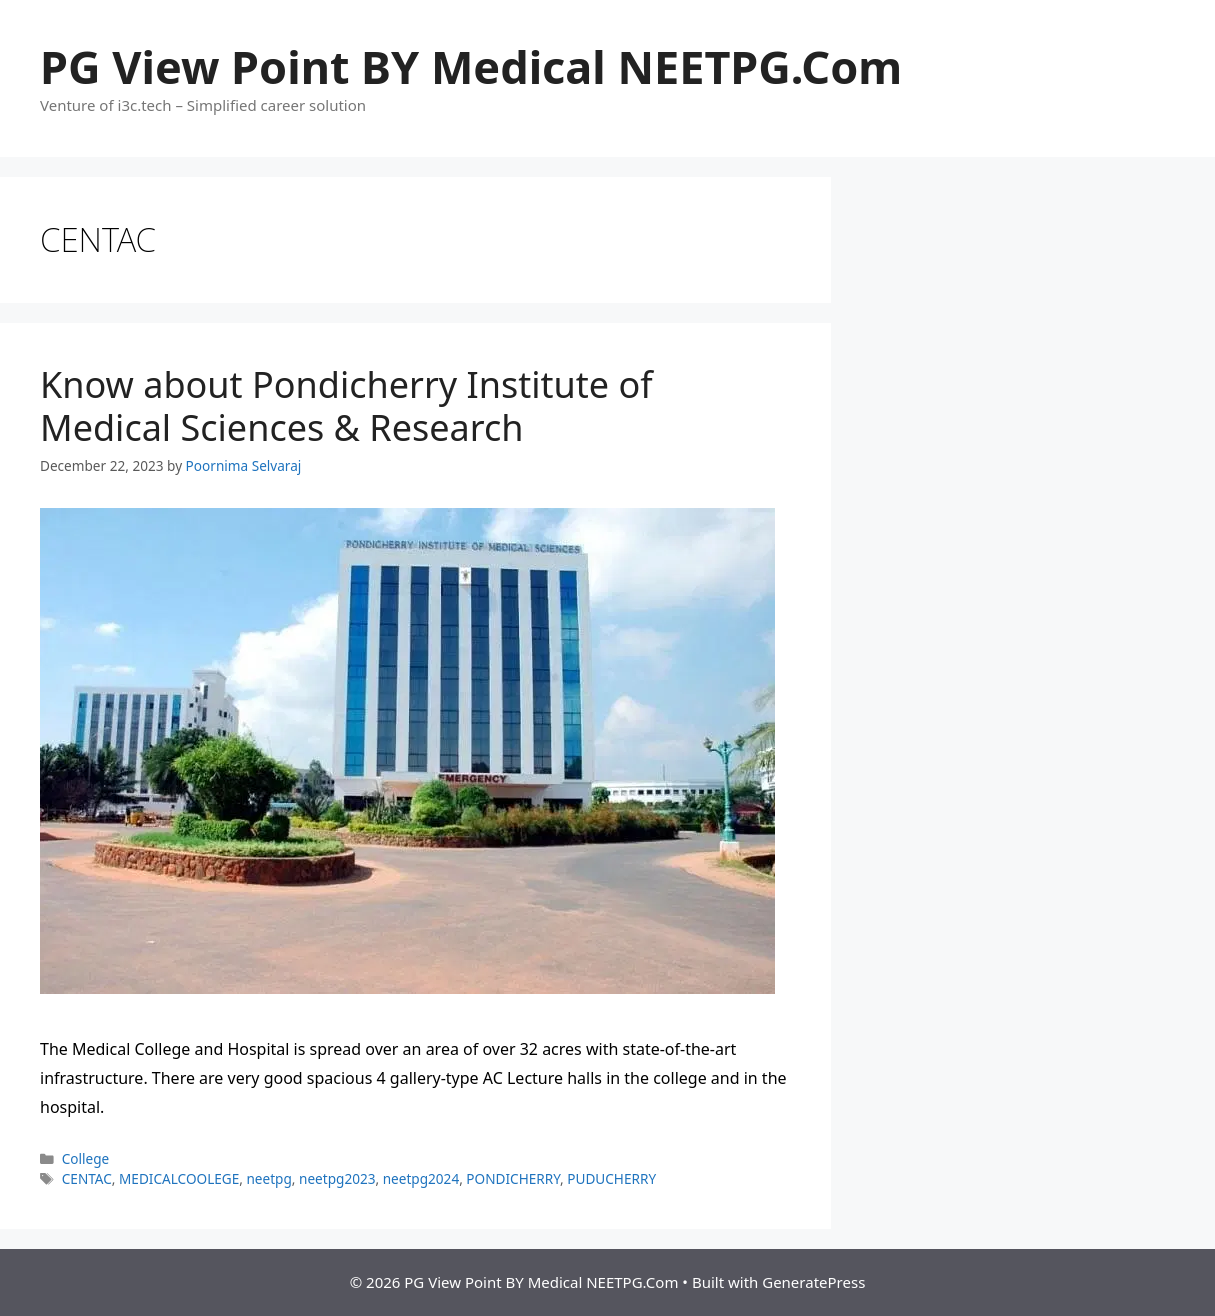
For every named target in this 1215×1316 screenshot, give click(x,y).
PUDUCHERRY (611, 1178)
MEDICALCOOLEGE (179, 1178)
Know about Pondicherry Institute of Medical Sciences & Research (346, 406)
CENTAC (87, 1178)
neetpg (268, 1178)
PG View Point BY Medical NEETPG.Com (471, 66)
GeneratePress (813, 1282)
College (86, 1158)
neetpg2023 (337, 1178)
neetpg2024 (421, 1178)
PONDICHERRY (513, 1178)
